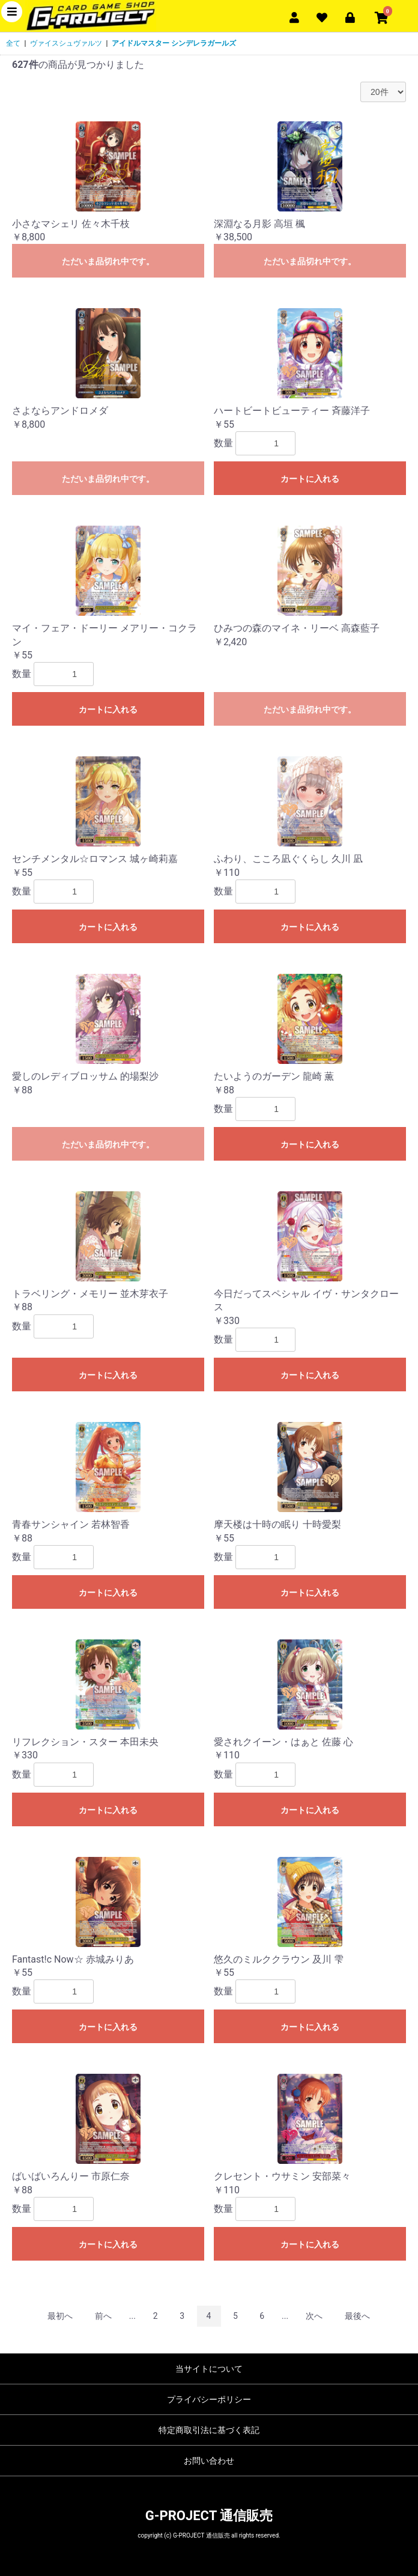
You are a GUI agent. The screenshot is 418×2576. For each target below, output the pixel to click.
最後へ (357, 2316)
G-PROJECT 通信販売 (209, 2515)
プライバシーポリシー (209, 2399)
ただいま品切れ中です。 (108, 261)
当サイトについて (209, 2369)
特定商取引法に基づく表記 (209, 2430)
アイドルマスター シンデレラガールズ (174, 43)
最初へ (60, 2316)
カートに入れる (309, 479)
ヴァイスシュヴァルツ (66, 43)
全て (13, 43)
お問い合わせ (209, 2460)
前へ (103, 2316)
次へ (314, 2316)
